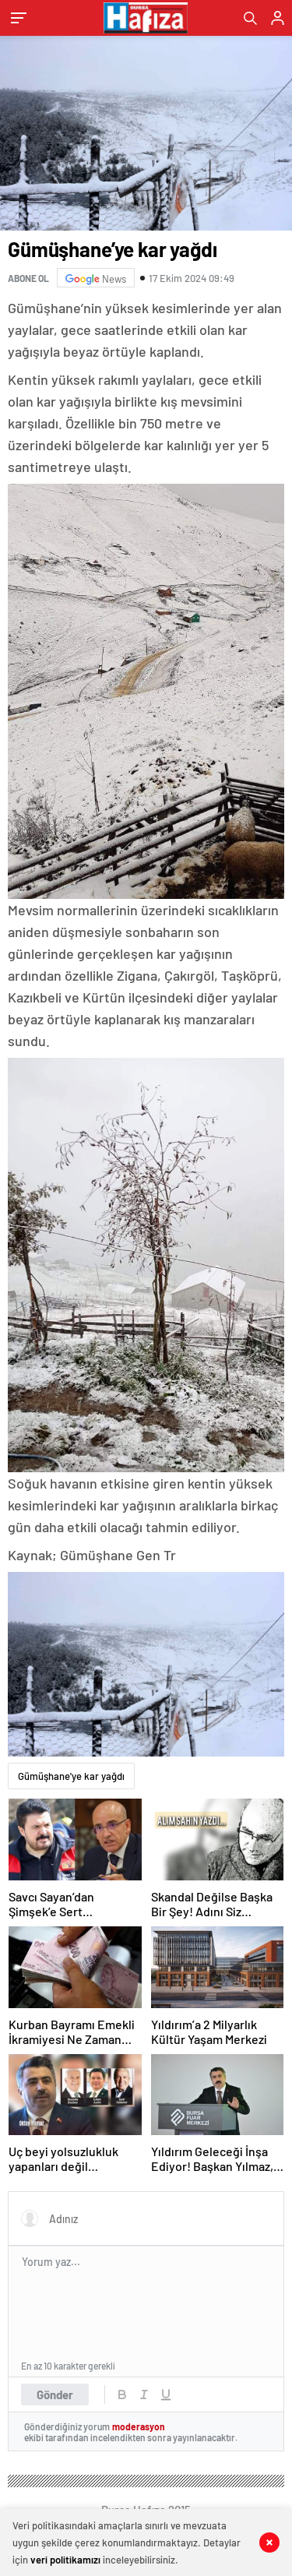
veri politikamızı (65, 2559)
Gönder (55, 2394)
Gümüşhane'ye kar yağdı (71, 1776)
